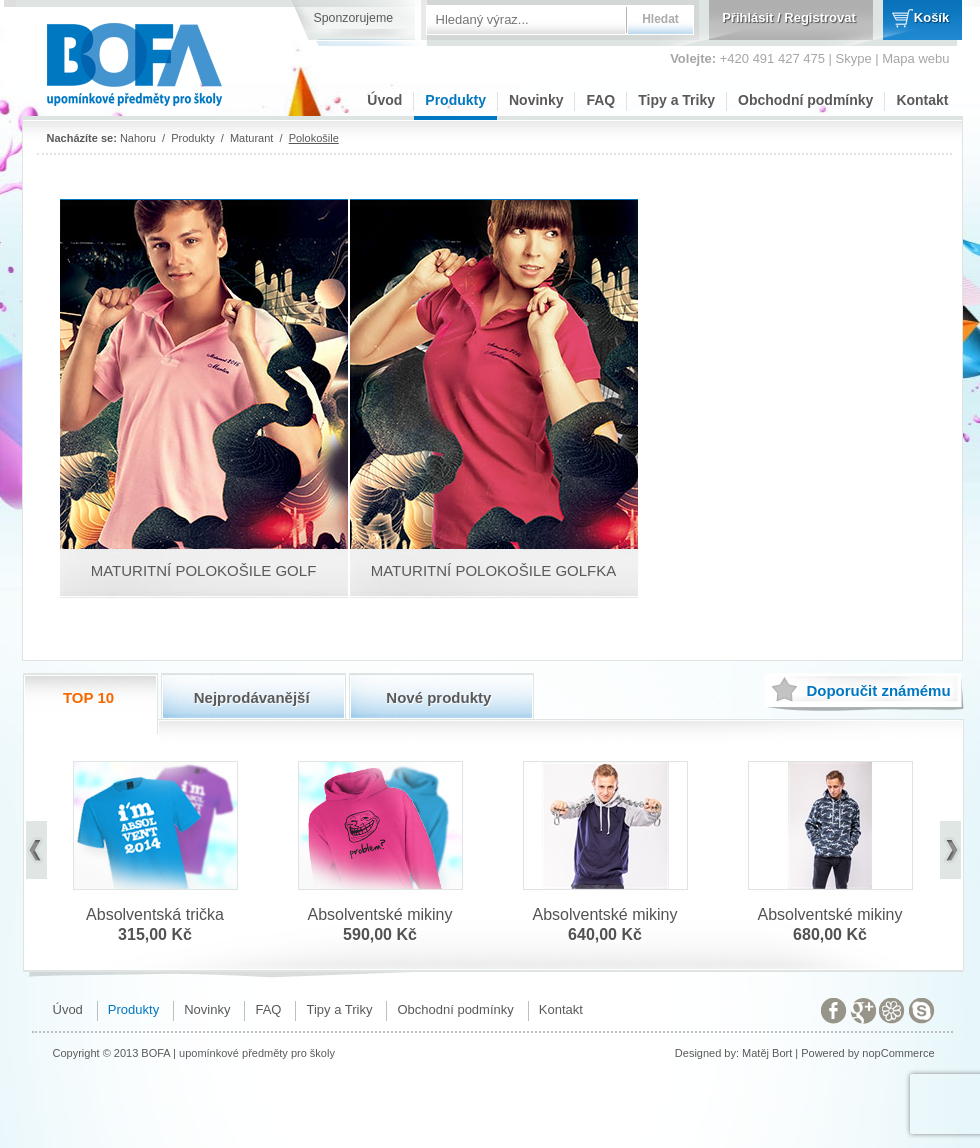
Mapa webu (915, 58)
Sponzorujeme (354, 18)
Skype (854, 58)
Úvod (384, 100)
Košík (931, 17)
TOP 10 (88, 697)
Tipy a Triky (676, 100)
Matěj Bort (767, 1053)
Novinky (536, 100)
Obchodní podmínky (805, 100)
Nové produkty (438, 697)
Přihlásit (747, 17)
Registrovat (820, 17)
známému (878, 690)
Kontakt (922, 100)
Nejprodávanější (252, 697)
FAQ (600, 100)
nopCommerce (898, 1053)
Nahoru (138, 138)
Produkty (455, 100)
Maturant (251, 138)
